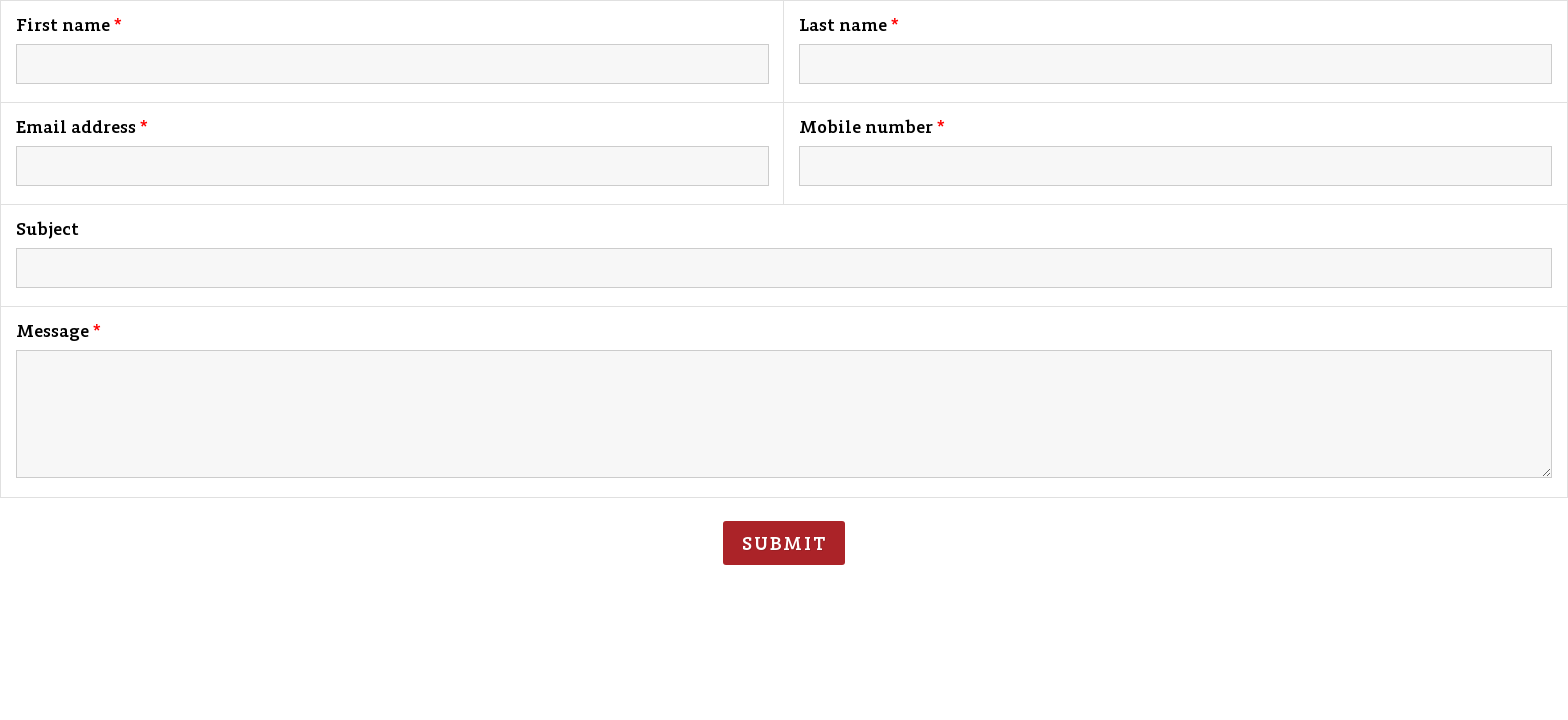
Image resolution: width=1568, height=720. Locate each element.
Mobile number (866, 127)
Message (52, 331)
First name (63, 25)
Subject (47, 229)
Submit (784, 543)
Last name (843, 25)
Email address (76, 127)
